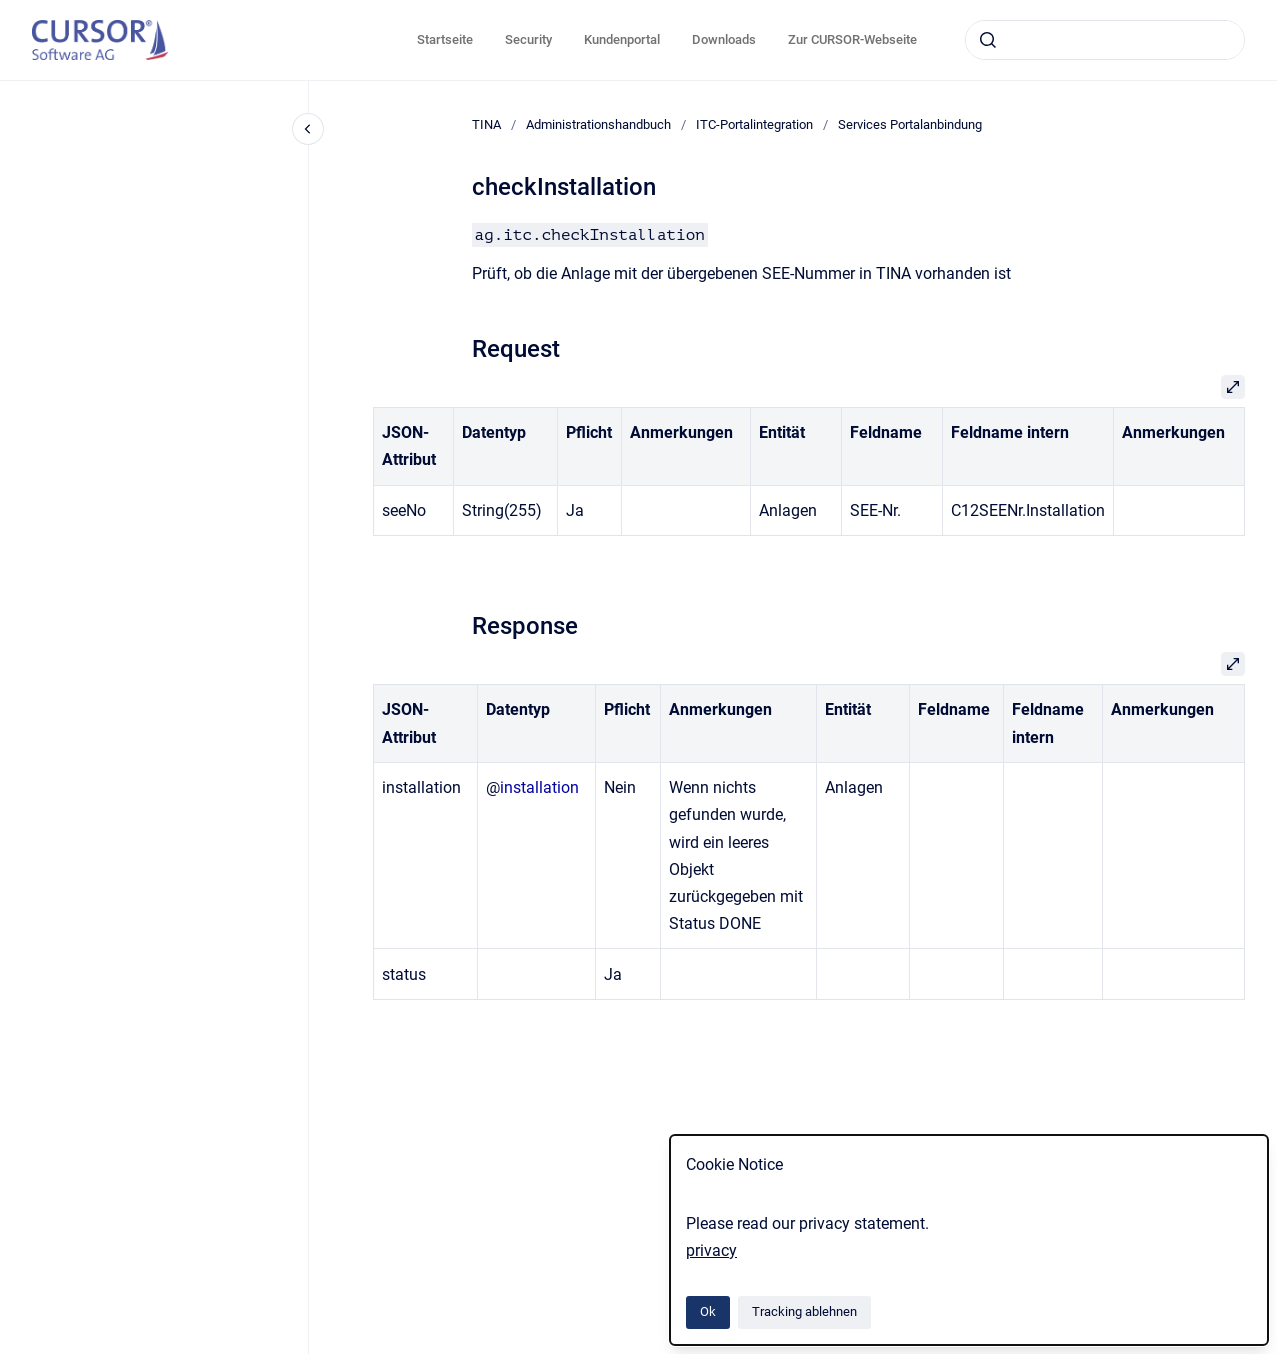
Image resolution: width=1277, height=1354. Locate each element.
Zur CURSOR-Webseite (852, 39)
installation (539, 787)
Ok (708, 1311)
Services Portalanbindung (910, 124)
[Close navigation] (308, 129)
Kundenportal (622, 39)
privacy (711, 1250)
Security (528, 39)
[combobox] (1105, 40)
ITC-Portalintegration (754, 124)
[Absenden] (988, 40)
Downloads (724, 39)
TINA (486, 124)
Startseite (445, 39)
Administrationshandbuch (598, 124)
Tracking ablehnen (804, 1311)
